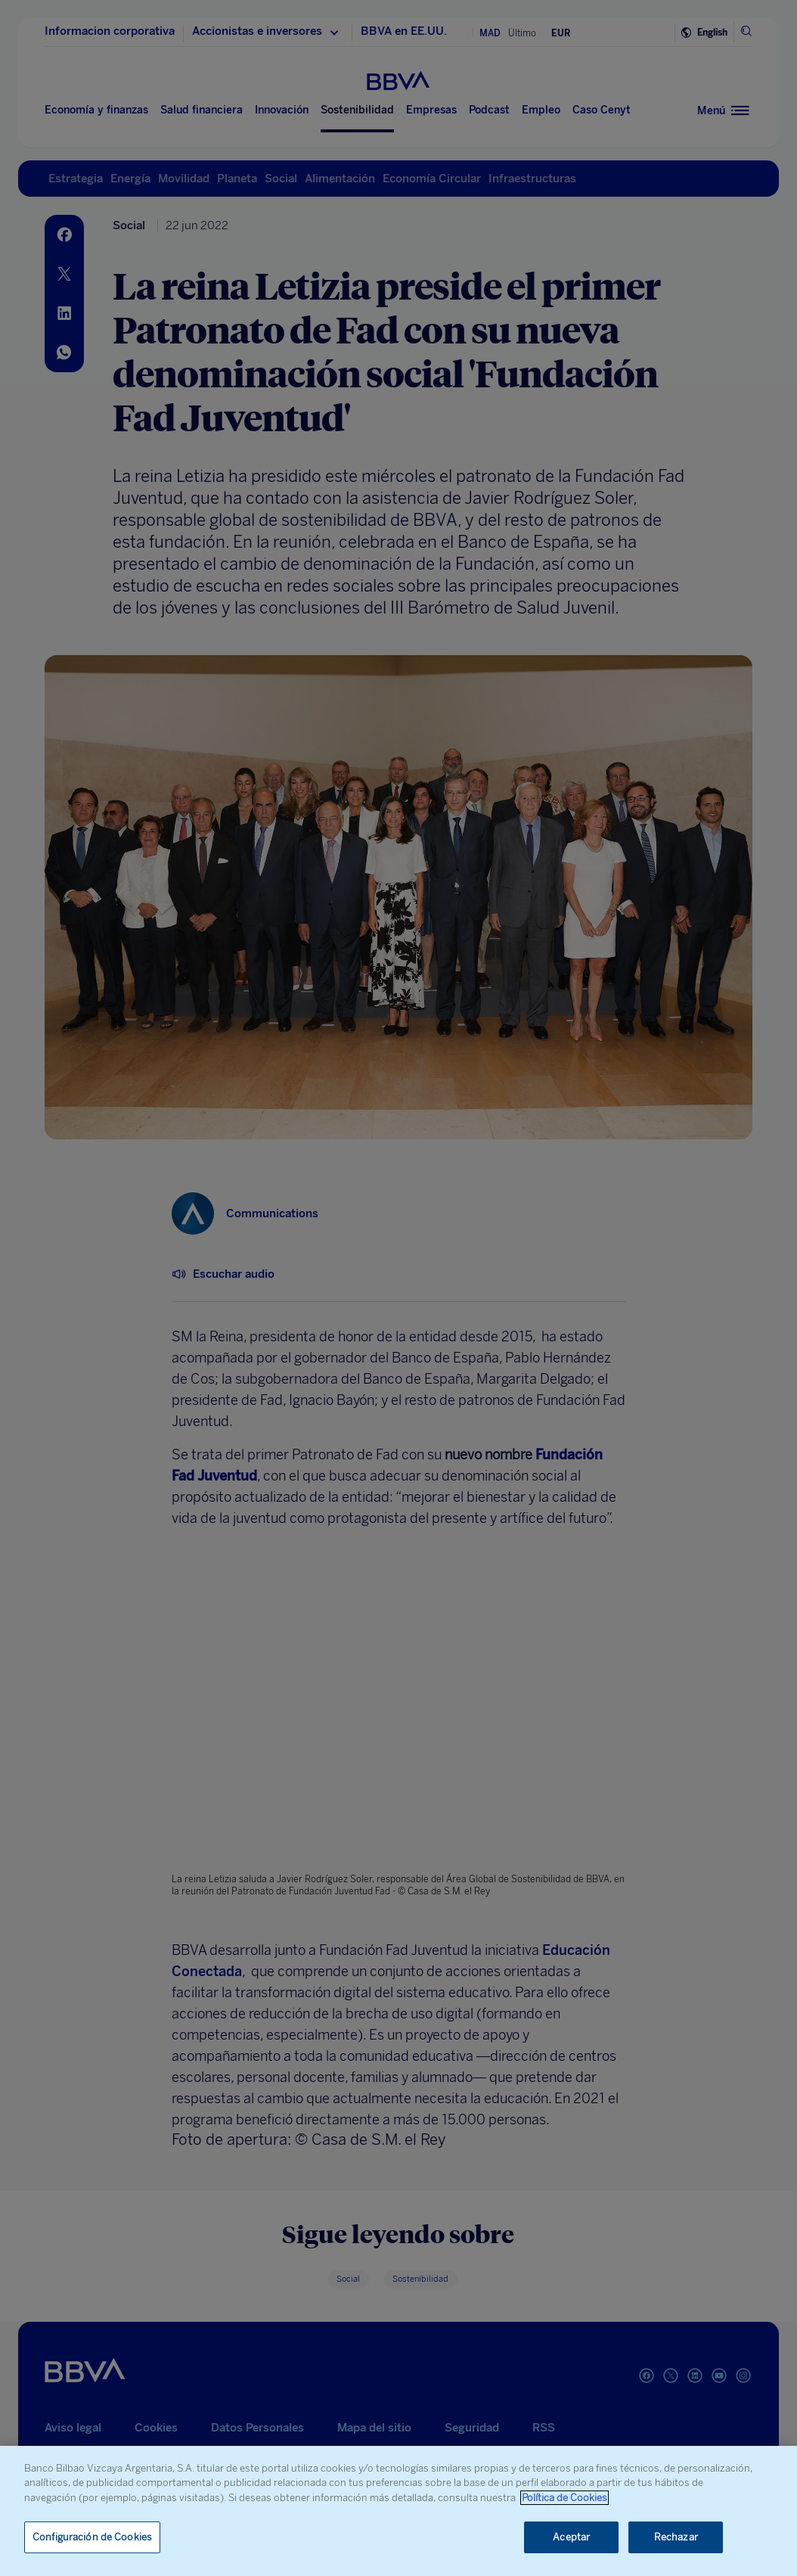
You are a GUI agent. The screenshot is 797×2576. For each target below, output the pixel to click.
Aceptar (571, 2537)
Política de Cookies (564, 2497)
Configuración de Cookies (92, 2537)
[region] (398, 2511)
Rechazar (676, 2537)
